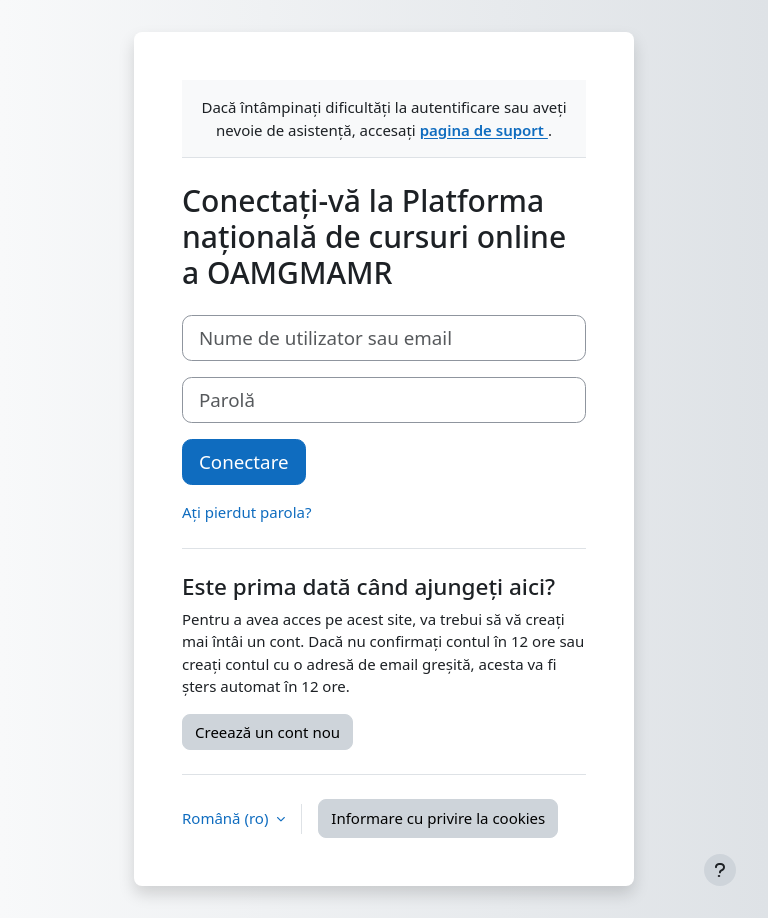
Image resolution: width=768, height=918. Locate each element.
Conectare (244, 461)
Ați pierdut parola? (246, 512)
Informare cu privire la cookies (438, 818)
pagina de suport (484, 130)
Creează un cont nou (267, 732)
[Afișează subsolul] (720, 870)
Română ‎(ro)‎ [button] (227, 818)
